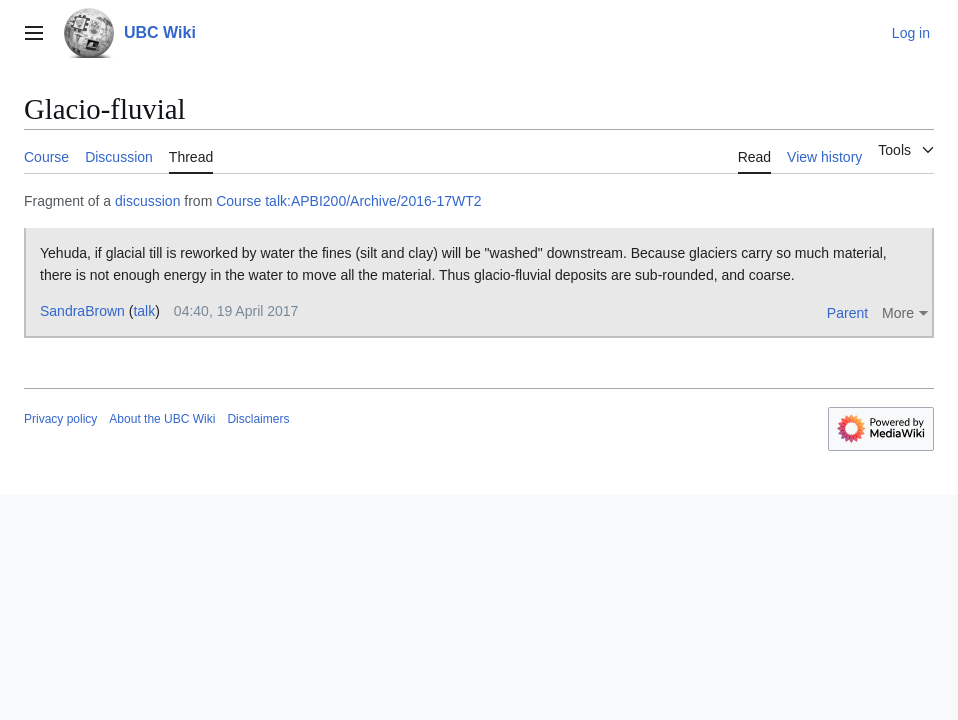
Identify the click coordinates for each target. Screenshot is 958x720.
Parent (847, 313)
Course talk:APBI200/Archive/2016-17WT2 (348, 201)
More (898, 313)
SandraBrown (82, 311)
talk (144, 311)
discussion (147, 201)
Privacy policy (60, 419)
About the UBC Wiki (162, 419)
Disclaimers (258, 419)
